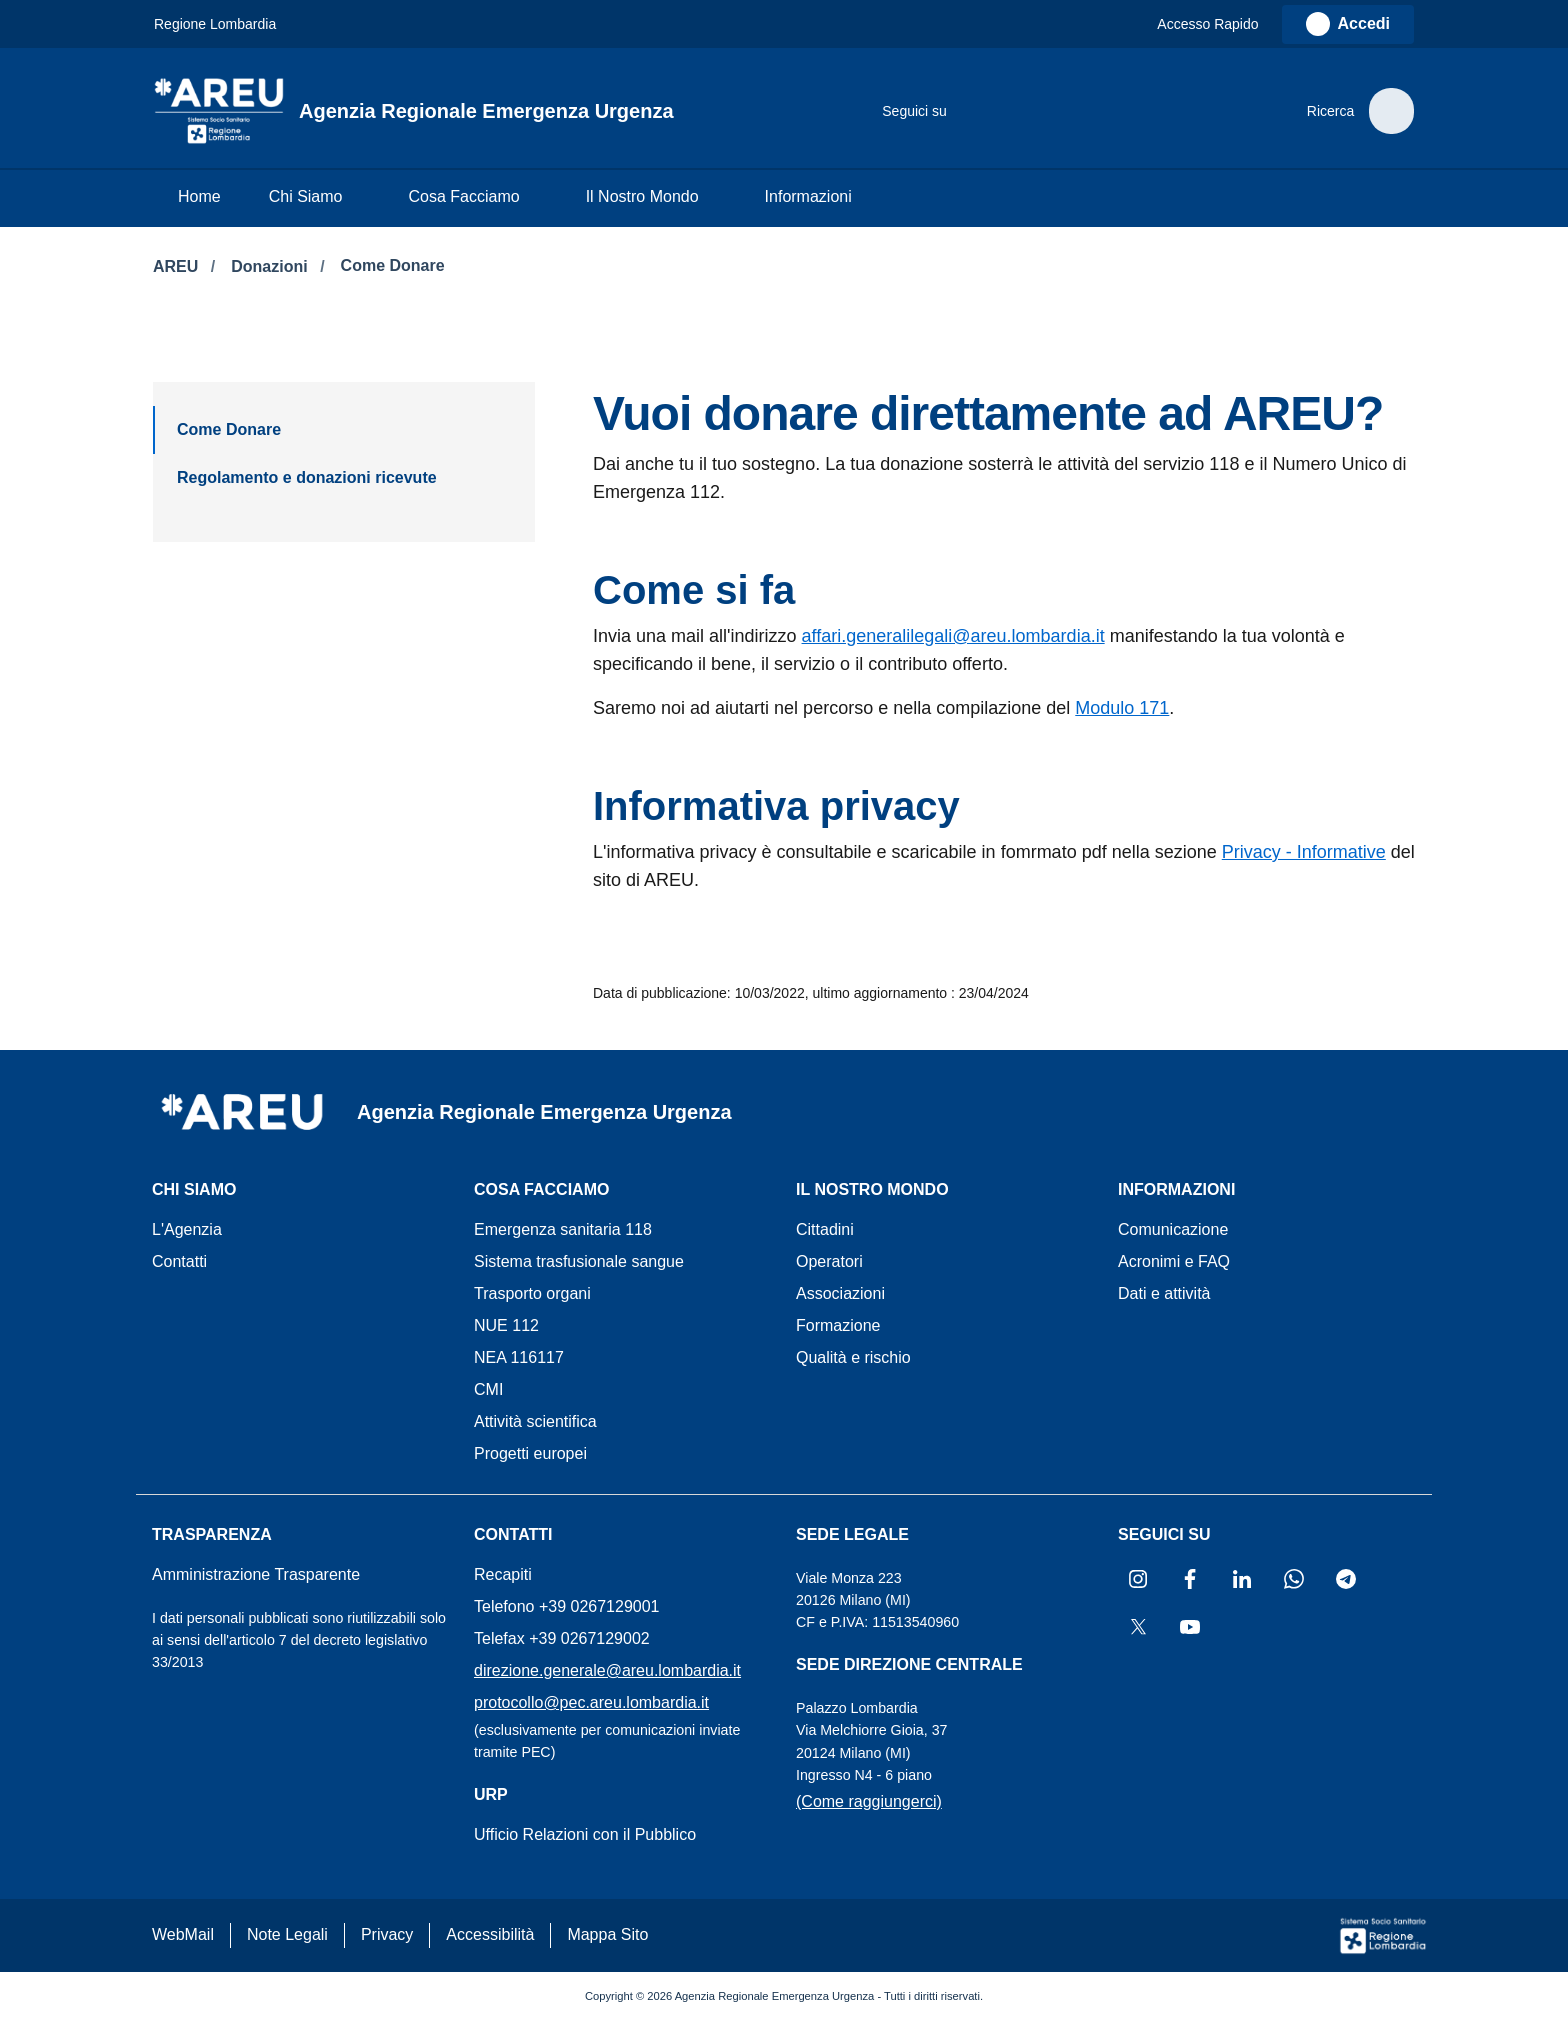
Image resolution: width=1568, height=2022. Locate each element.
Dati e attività (1164, 1293)
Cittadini (825, 1229)
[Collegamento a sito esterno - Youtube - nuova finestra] (1203, 111)
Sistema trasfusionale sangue (579, 1261)
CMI (488, 1389)
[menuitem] (199, 198)
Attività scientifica (535, 1421)
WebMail (183, 1934)
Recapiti (503, 1574)
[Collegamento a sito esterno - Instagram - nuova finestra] (963, 111)
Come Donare (393, 265)
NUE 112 (506, 1325)
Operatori (829, 1261)
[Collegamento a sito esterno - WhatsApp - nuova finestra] (1083, 111)
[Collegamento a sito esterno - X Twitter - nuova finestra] (1163, 111)
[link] (1348, 24)
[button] (1217, 24)
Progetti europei (530, 1453)
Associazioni (840, 1293)
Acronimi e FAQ (1174, 1261)
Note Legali (287, 1934)
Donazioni (271, 266)
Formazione (838, 1325)
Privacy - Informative (1304, 852)
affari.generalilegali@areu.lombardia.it (953, 636)
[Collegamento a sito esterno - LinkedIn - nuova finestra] (1043, 111)
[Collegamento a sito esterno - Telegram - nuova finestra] (1123, 111)
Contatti (179, 1261)
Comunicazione (1173, 1229)
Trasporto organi (532, 1293)
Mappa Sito (607, 1934)
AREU (178, 266)
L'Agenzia (187, 1229)
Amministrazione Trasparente (256, 1574)
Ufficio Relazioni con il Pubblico (585, 1834)
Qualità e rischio (853, 1357)
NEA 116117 (519, 1357)
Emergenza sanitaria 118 (563, 1229)
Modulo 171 (1122, 708)
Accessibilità (490, 1934)
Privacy (387, 1934)
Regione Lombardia (215, 24)
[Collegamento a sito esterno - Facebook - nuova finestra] (1003, 111)
